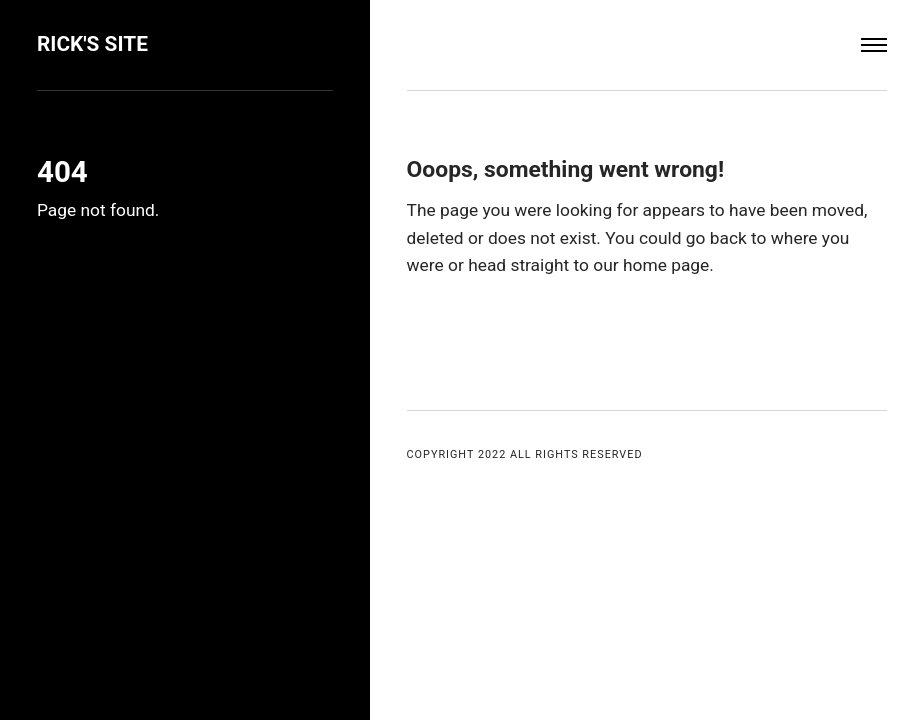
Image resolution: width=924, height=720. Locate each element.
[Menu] (874, 45)
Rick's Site (92, 44)
